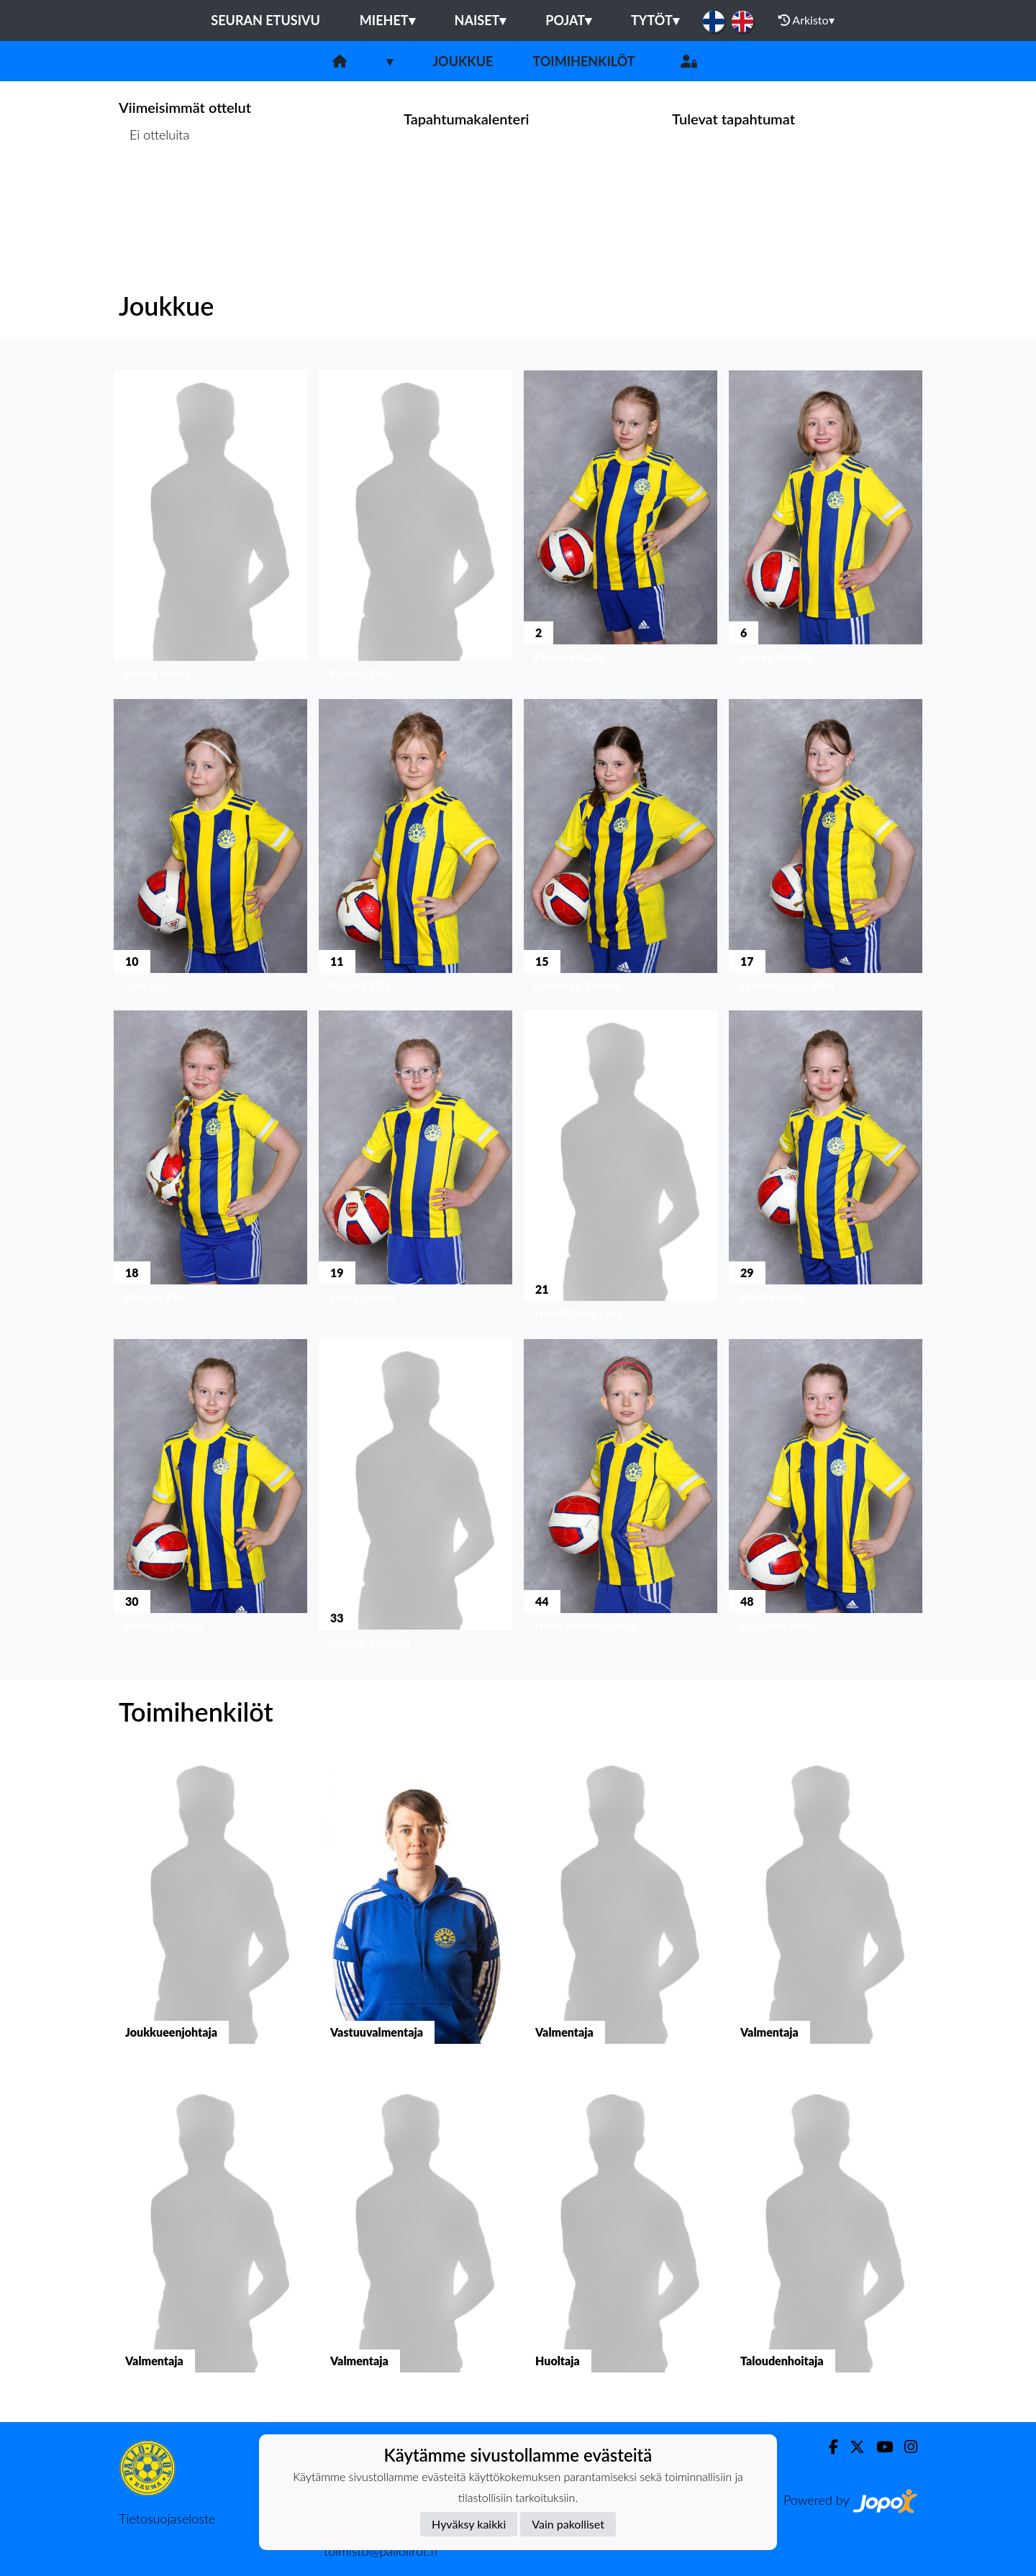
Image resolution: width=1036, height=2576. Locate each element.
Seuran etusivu (265, 20)
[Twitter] (851, 2446)
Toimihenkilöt (583, 61)
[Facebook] (827, 2446)
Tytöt (655, 20)
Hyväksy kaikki (469, 2524)
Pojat (568, 20)
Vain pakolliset (568, 2524)
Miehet (387, 20)
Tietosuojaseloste (167, 2518)
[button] (210, 529)
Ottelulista (154, 190)
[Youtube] (879, 2446)
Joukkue (462, 61)
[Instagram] (905, 2446)
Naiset (480, 20)
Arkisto (806, 20)
